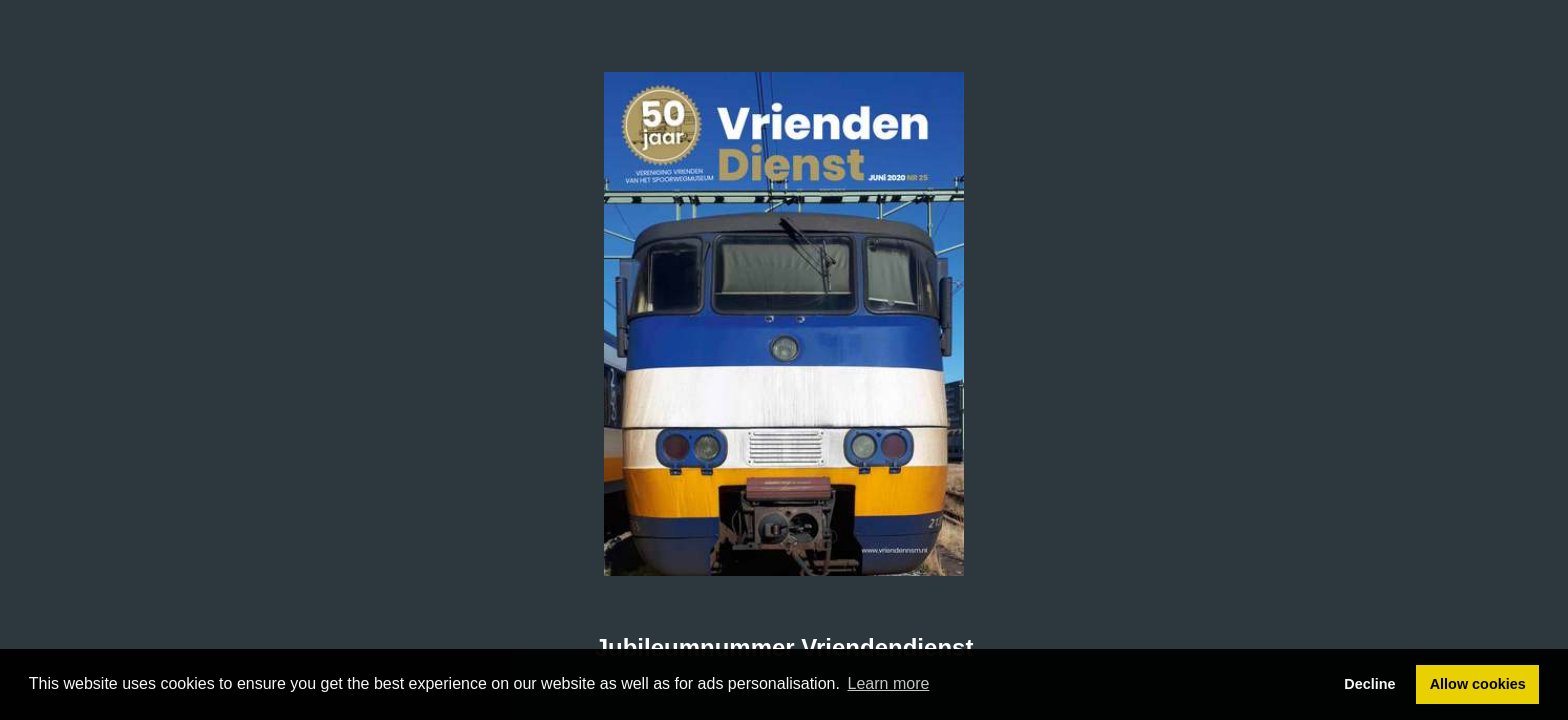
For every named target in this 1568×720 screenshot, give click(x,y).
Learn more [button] (889, 683)
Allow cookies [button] (1478, 684)
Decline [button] (1369, 684)
